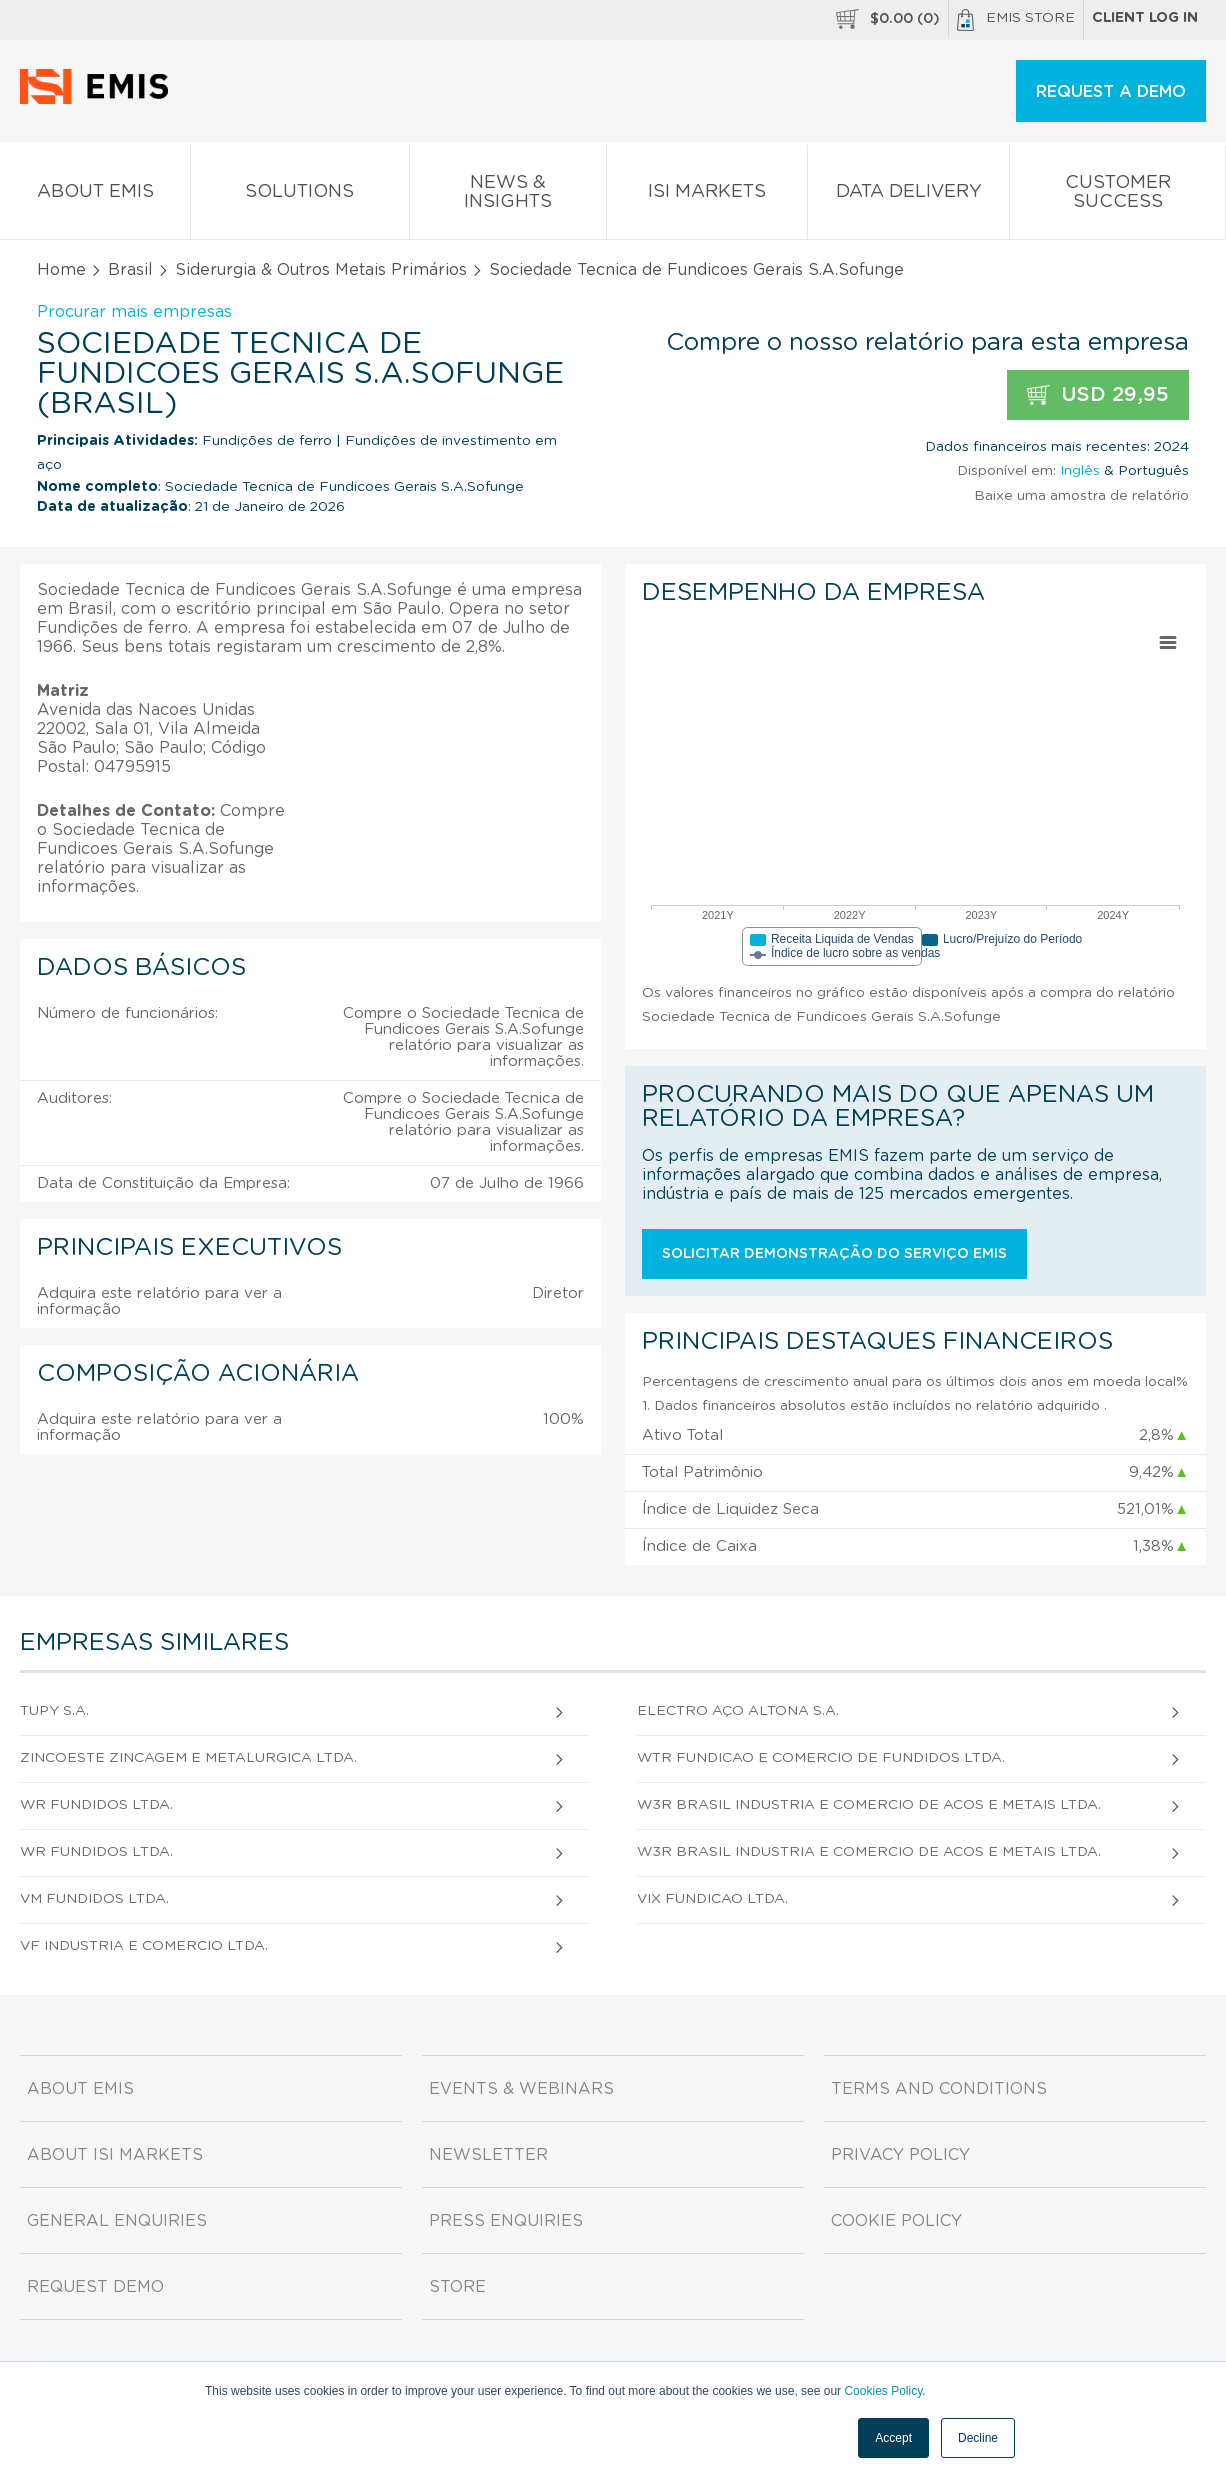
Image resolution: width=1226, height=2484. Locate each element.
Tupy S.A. (54, 1711)
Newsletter (488, 2155)
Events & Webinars (521, 2089)
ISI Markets (707, 195)
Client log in (1145, 18)
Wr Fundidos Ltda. (96, 1805)
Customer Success (1117, 196)
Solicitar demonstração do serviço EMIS (834, 1254)
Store (457, 2287)
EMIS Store (1016, 20)
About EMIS (95, 195)
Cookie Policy (896, 2221)
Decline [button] (978, 2438)
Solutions (300, 195)
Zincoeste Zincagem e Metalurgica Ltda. (188, 1758)
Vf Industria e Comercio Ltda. (144, 1946)
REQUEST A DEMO (1111, 92)
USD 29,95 (1098, 395)
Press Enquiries (506, 2221)
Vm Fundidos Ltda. (94, 1899)
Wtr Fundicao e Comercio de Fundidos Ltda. (821, 1758)
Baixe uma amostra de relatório (1081, 496)
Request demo (95, 2287)
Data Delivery (909, 195)
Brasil (130, 270)
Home (61, 270)
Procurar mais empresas (134, 312)
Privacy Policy (900, 2155)
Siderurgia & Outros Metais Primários (321, 270)
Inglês (1080, 471)
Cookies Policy (883, 2391)
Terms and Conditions (939, 2089)
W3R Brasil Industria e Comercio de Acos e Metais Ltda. (869, 1805)
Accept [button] (893, 2438)
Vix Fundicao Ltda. (712, 1899)
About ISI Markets (115, 2155)
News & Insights (508, 196)
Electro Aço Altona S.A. (738, 1711)
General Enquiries (117, 2221)
